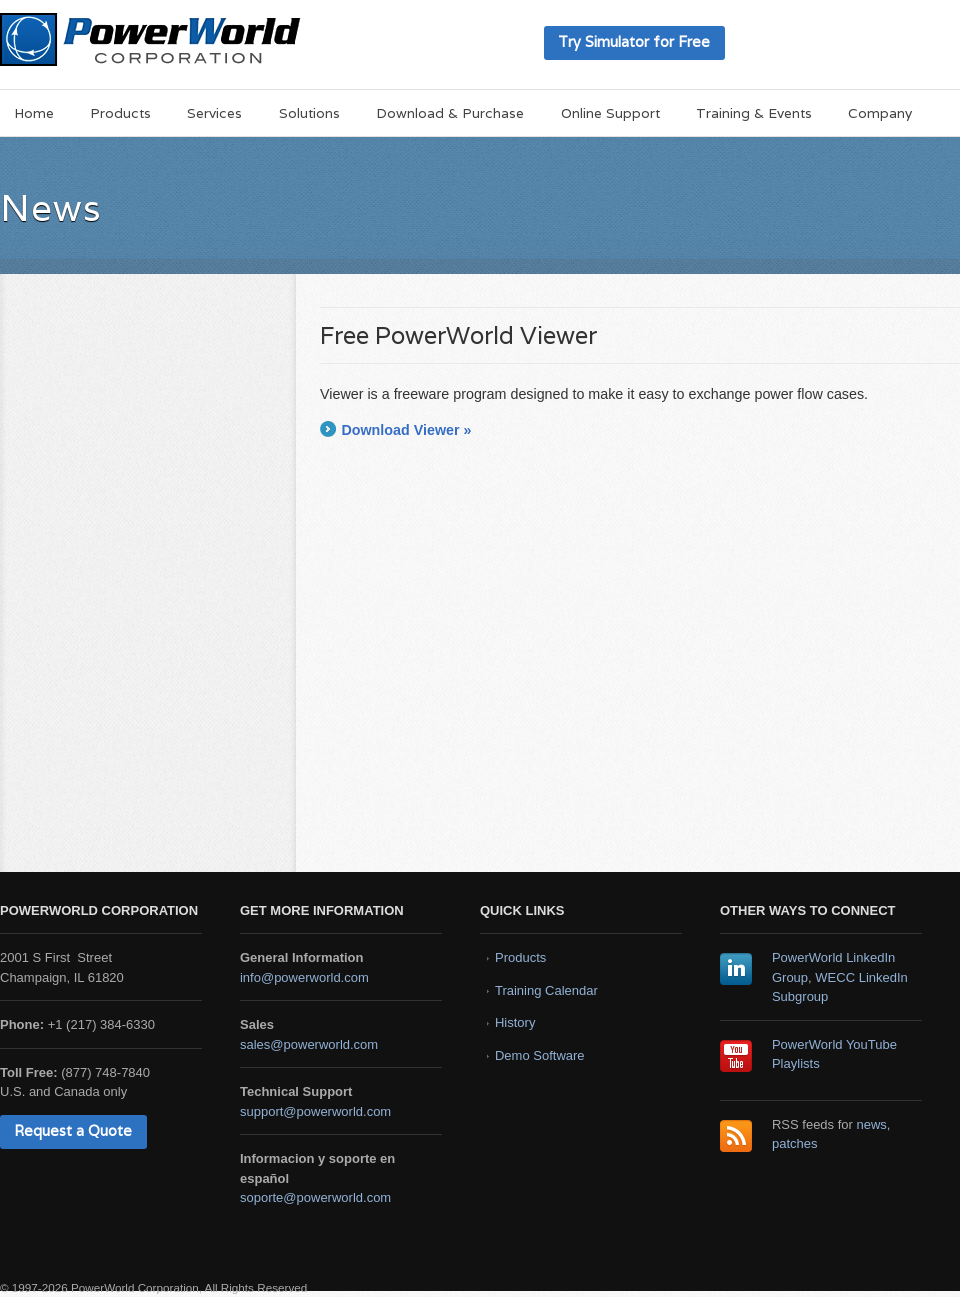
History (515, 1022)
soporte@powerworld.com (315, 1197)
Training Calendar (546, 990)
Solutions (309, 113)
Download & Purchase (450, 113)
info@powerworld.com (304, 977)
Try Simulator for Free (634, 41)
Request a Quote (73, 1130)
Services (214, 113)
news (872, 1124)
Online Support (610, 113)
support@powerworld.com (315, 1111)
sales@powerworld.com (309, 1044)
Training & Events (754, 113)
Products (120, 113)
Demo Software (540, 1055)
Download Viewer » (406, 430)
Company (880, 113)
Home (34, 113)
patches (795, 1143)
